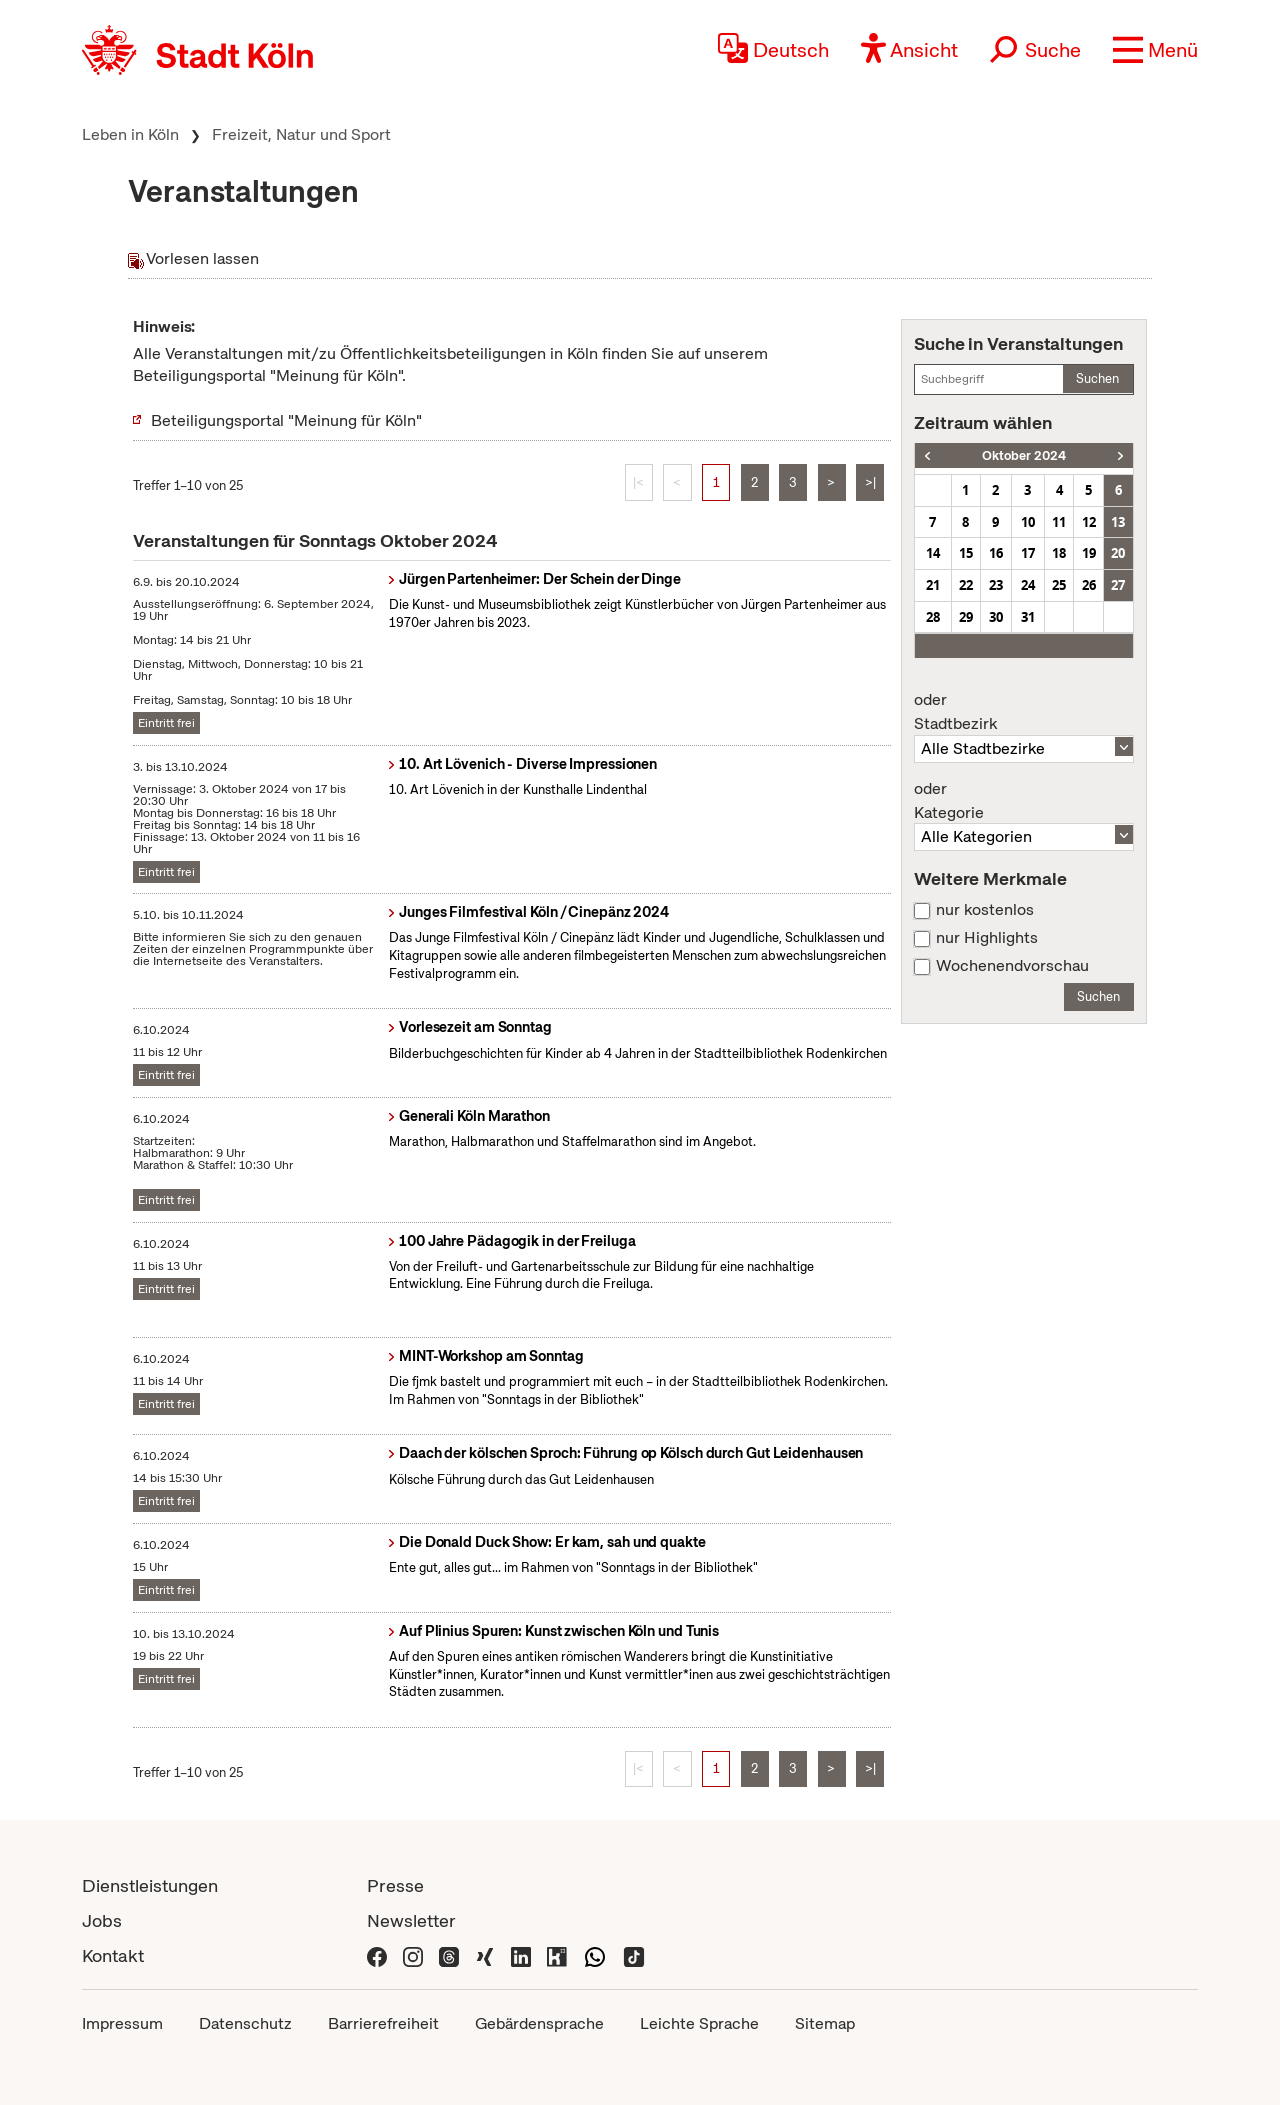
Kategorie (1024, 801)
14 (933, 553)
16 (996, 553)
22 (966, 585)
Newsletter (411, 1920)
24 (1028, 585)
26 (1089, 585)
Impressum (122, 2023)
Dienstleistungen (150, 1885)
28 (933, 617)
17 (1028, 553)
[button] (1155, 50)
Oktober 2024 (1024, 455)
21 (933, 585)
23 (996, 585)
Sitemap (825, 2023)
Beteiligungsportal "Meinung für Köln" (286, 420)
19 (1089, 553)
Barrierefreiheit (383, 2023)
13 (1118, 522)
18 (1059, 553)
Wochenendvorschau (1012, 966)
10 (1028, 522)
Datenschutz (245, 2023)
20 (1118, 553)
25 (1059, 585)
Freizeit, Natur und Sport (301, 134)
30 (996, 617)
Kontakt (113, 1955)
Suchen (1097, 378)
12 (1089, 522)
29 (966, 617)
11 (1059, 522)
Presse (395, 1885)
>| (870, 482)
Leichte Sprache (699, 2023)
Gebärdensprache (539, 2023)
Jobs (102, 1920)
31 (1028, 617)
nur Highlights (987, 938)
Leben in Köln (130, 134)
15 (966, 553)
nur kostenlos (985, 910)
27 (1118, 585)
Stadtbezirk (1024, 712)
